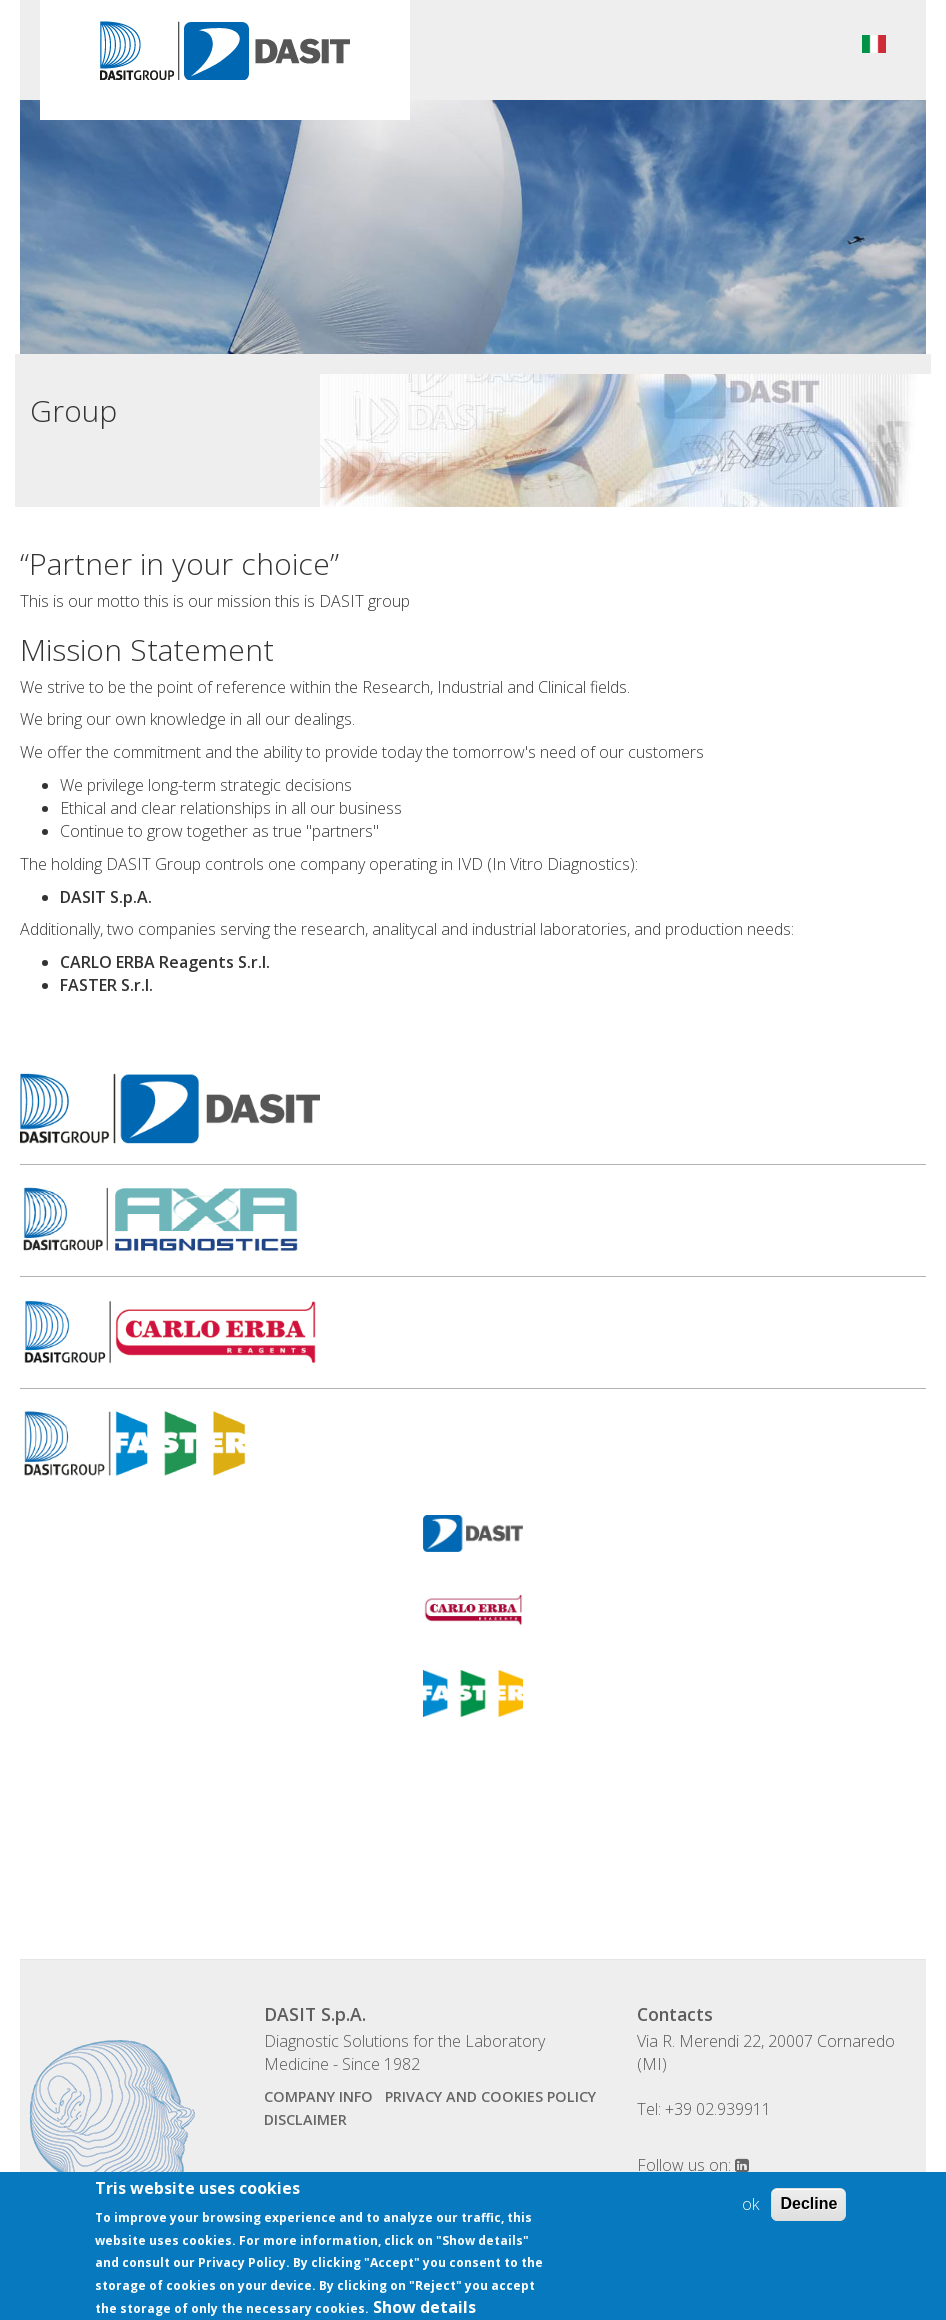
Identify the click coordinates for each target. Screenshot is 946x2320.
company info (318, 2096)
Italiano (874, 44)
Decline (808, 2216)
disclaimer (305, 2119)
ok (750, 2217)
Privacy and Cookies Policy (490, 2096)
